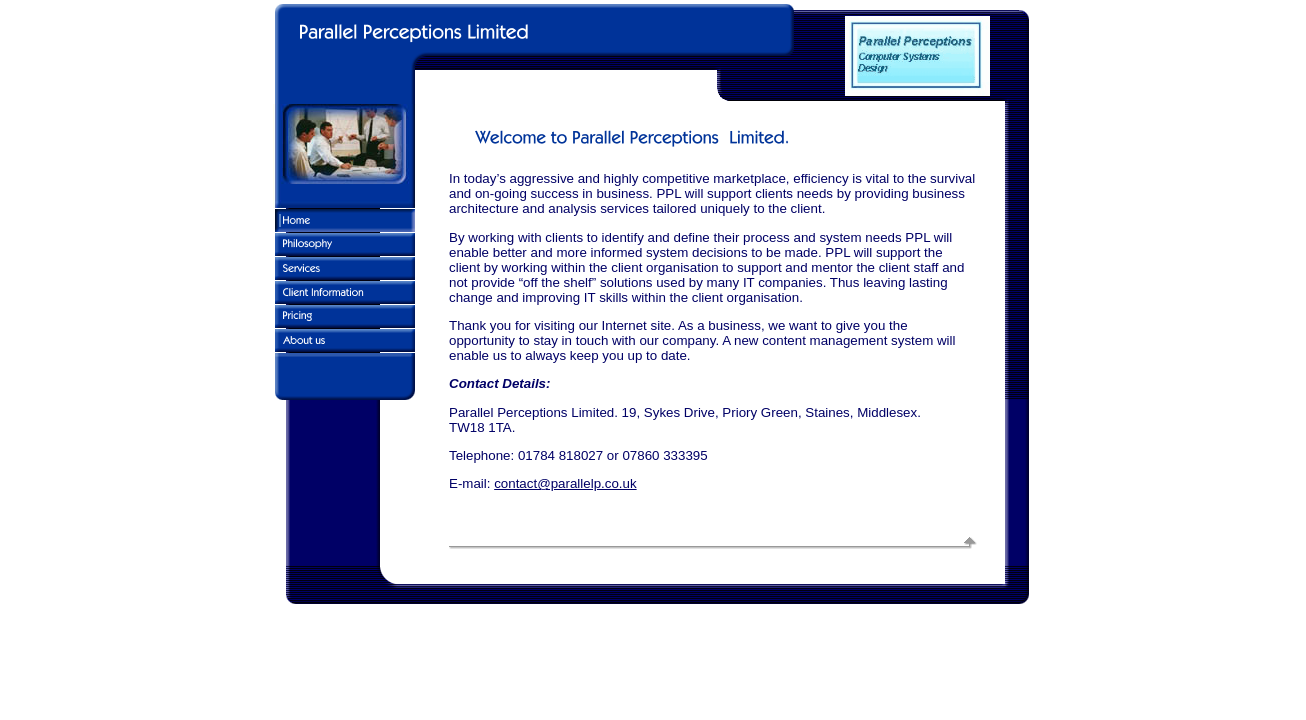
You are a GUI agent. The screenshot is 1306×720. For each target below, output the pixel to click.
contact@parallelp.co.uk (565, 483)
